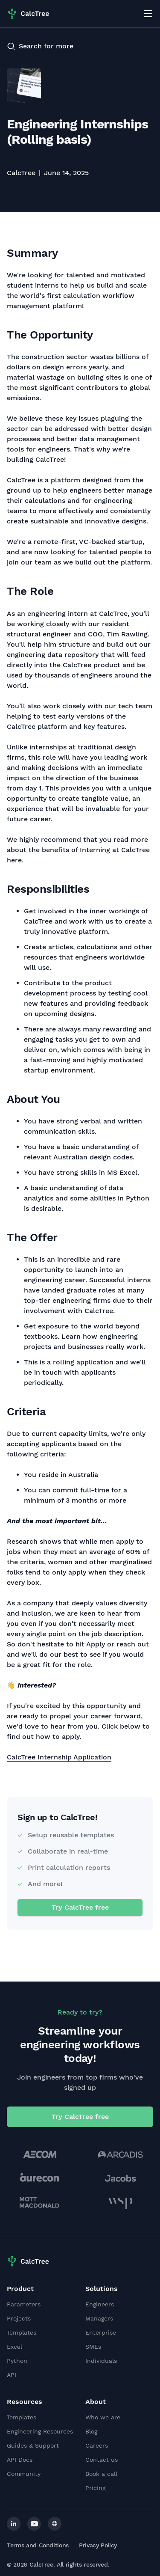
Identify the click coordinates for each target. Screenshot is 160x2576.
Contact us (101, 2459)
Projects (19, 2318)
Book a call (101, 2473)
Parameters (24, 2304)
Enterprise (100, 2332)
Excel (14, 2346)
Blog (91, 2431)
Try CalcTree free (80, 1907)
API (11, 2374)
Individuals (101, 2360)
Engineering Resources (40, 2431)
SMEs (93, 2346)
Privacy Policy (98, 2545)
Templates (21, 2332)
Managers (99, 2318)
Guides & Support (33, 2445)
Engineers (99, 2304)
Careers (96, 2445)
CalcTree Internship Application (59, 1757)
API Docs (19, 2459)
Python (17, 2360)
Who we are (102, 2417)
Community (24, 2473)
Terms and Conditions (38, 2545)
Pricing (95, 2487)
